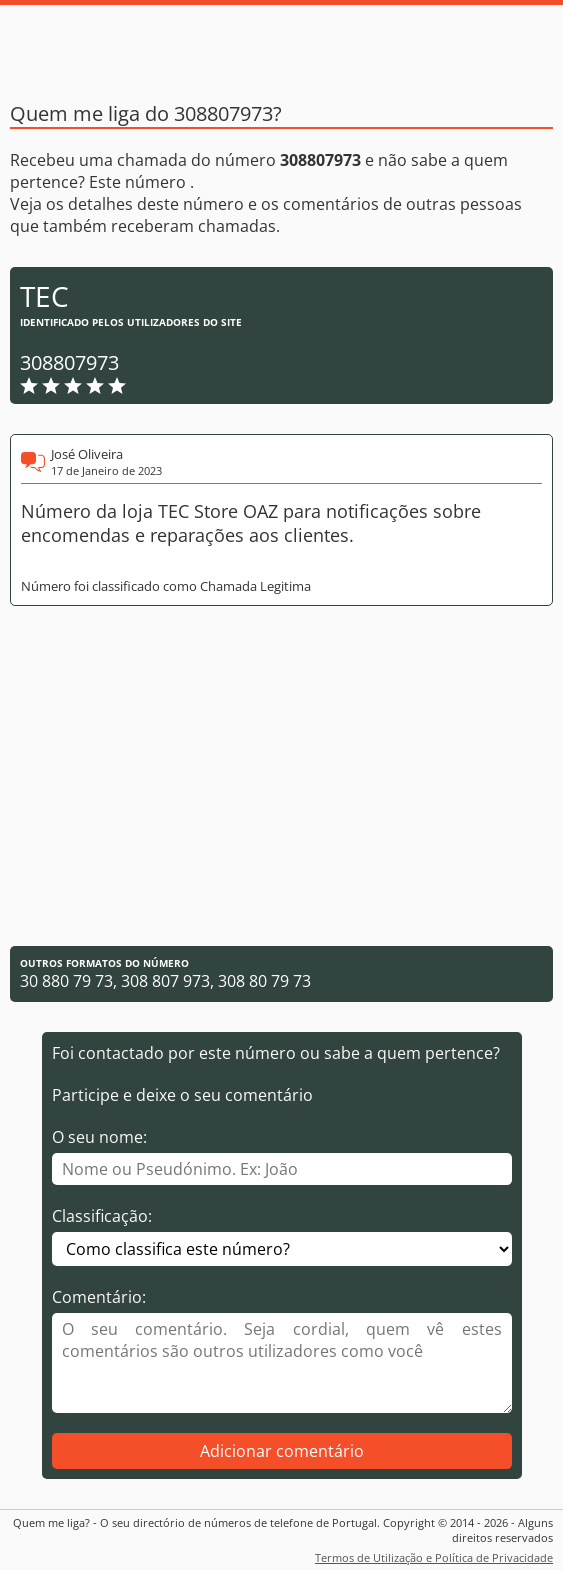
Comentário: (99, 1297)
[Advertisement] (281, 776)
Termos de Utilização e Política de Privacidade (434, 1557)
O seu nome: (99, 1137)
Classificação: (102, 1216)
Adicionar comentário (282, 1451)
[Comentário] (282, 1363)
